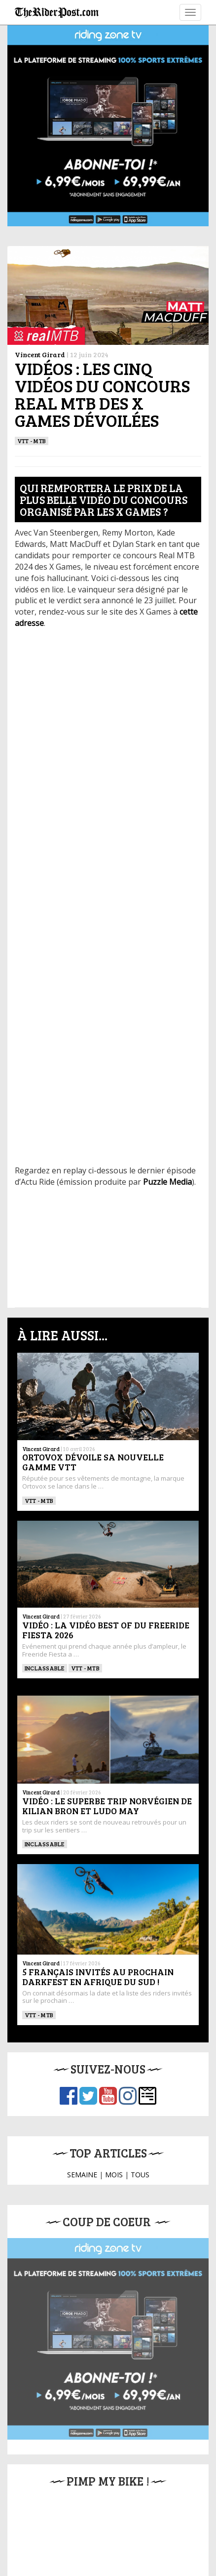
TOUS (140, 2174)
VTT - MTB (31, 441)
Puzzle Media (167, 1181)
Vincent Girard (40, 354)
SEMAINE (82, 2174)
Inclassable (45, 1668)
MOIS (114, 2174)
